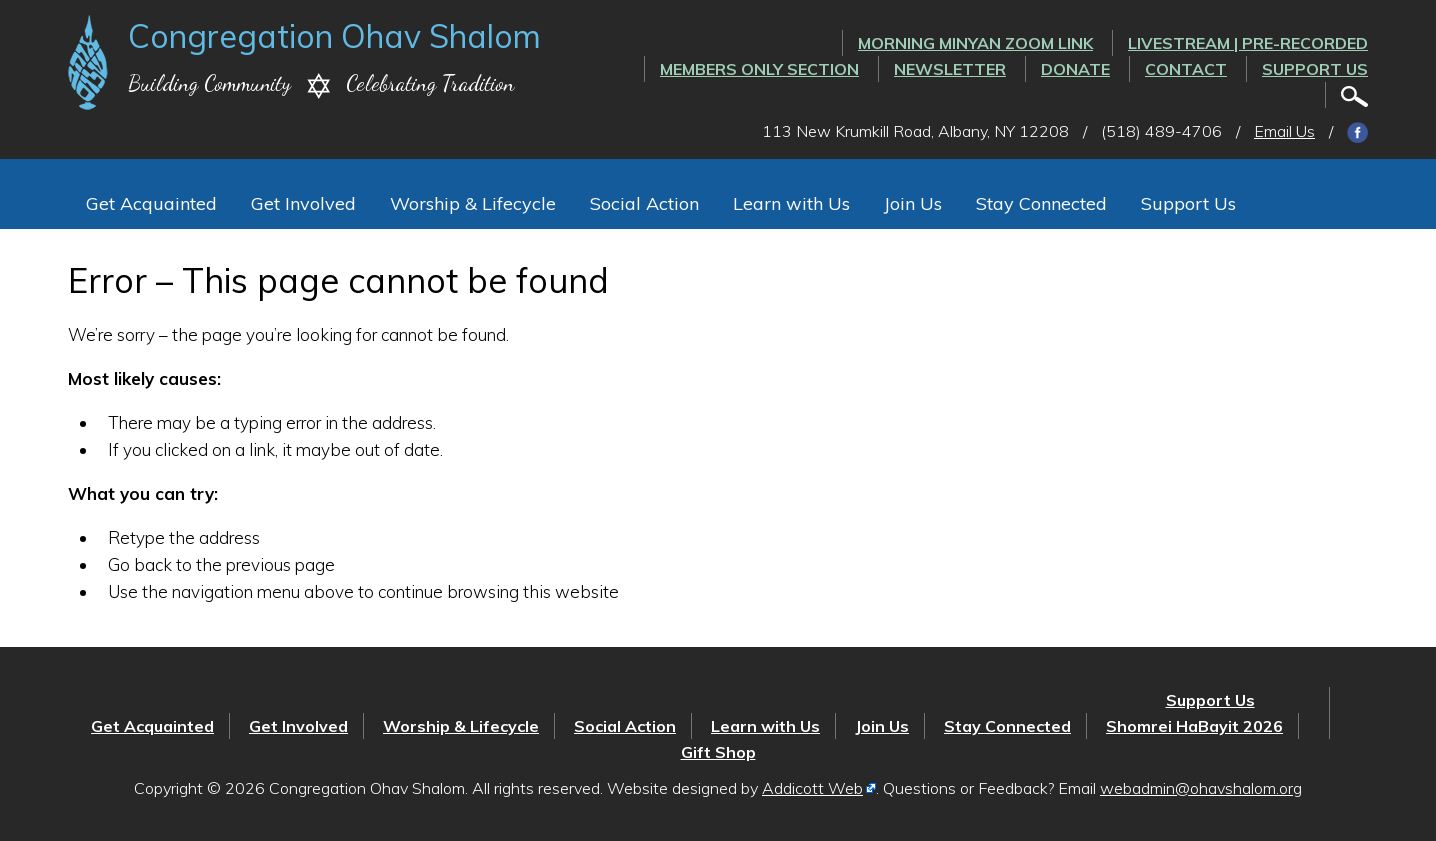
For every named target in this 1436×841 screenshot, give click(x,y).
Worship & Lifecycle (473, 203)
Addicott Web (812, 788)
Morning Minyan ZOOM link (975, 43)
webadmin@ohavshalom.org (1201, 788)
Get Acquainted (151, 203)
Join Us (913, 203)
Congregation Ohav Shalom (334, 36)
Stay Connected (1041, 203)
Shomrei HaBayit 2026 (1194, 726)
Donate (1075, 69)
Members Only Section (759, 69)
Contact (1186, 69)
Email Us (1284, 131)
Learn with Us (791, 203)
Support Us (1315, 69)
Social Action (644, 203)
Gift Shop (718, 752)
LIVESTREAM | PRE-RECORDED (1248, 43)
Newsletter (950, 69)
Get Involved (303, 203)
